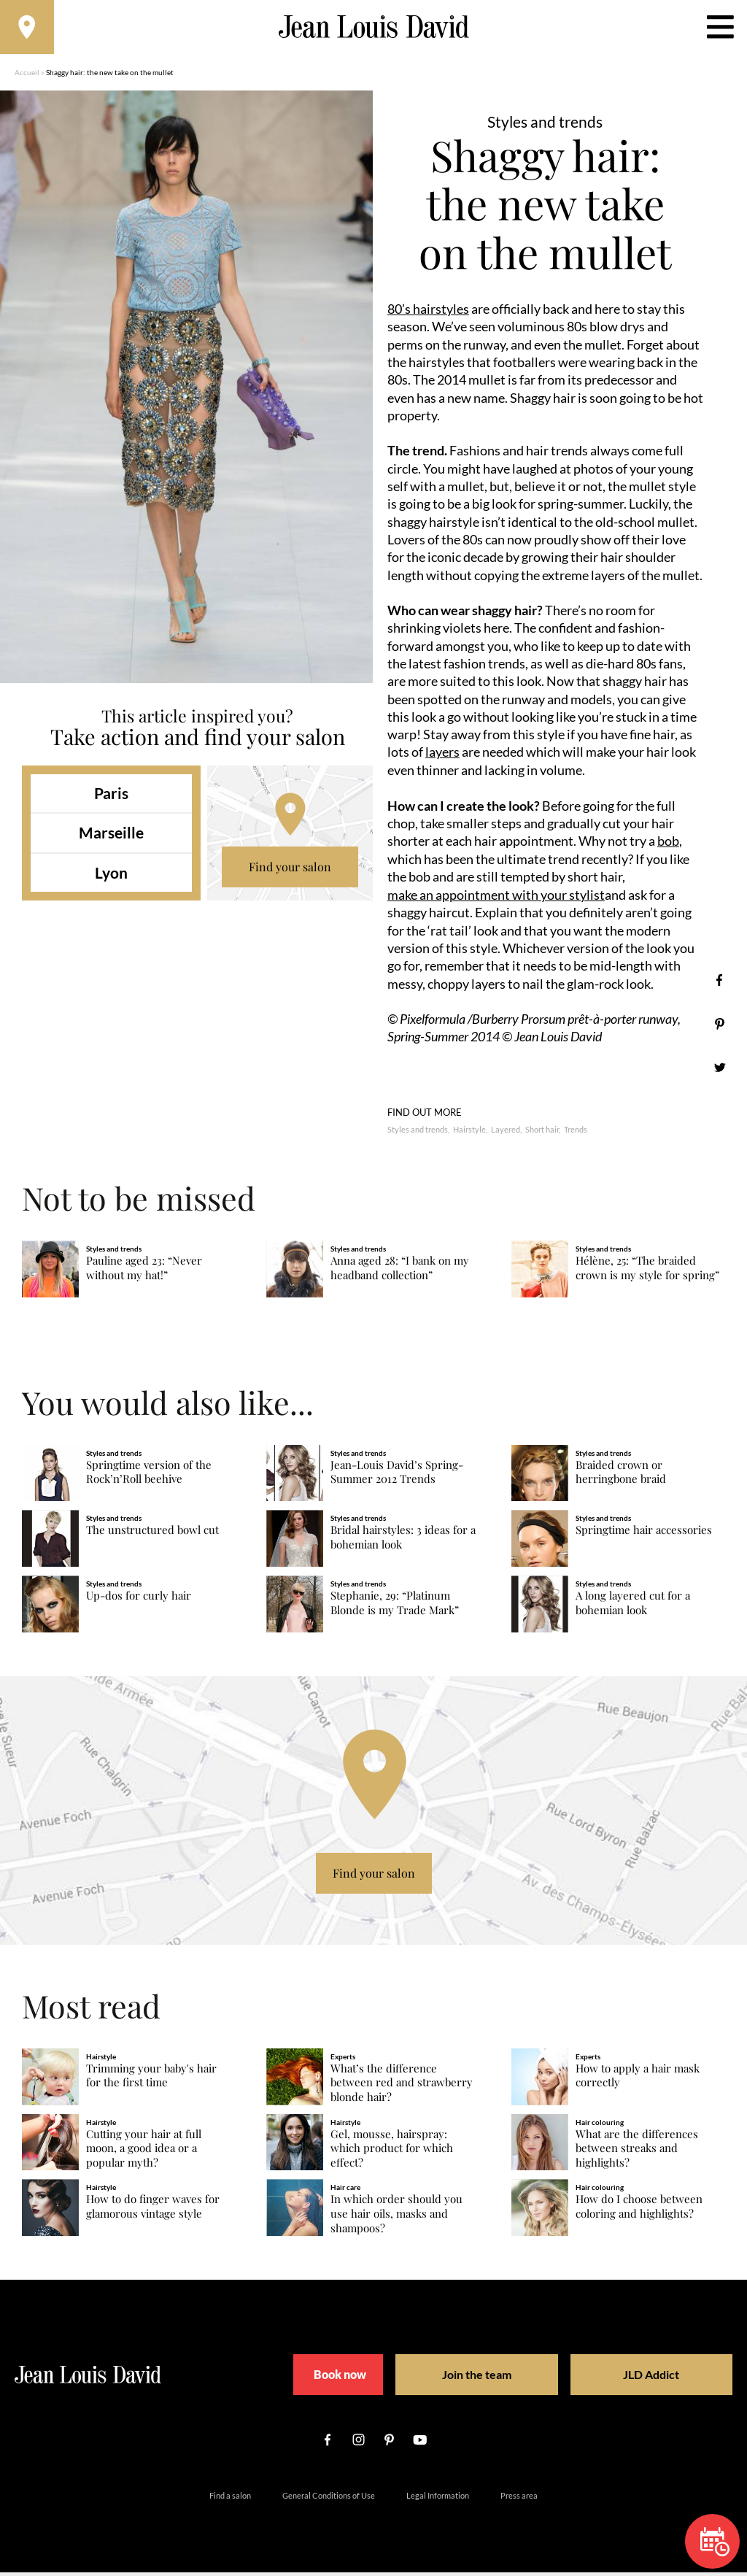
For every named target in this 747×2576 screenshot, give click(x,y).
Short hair (542, 1133)
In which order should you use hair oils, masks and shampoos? (396, 2217)
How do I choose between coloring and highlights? (639, 2210)
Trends (575, 1133)
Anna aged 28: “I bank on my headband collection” (399, 1271)
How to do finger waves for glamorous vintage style (153, 2210)
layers (442, 756)
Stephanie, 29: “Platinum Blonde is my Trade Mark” (394, 1606)
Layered (505, 1133)
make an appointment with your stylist (496, 898)
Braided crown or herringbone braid (621, 1475)
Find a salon (230, 2499)
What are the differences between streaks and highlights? (637, 2151)
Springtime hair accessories (644, 1533)
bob (668, 845)
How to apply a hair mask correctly (638, 2078)
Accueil (27, 76)
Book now (337, 2378)
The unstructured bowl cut (152, 1533)
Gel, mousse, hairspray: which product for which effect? (391, 2151)
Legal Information (437, 2499)
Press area (519, 2499)
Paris (111, 797)
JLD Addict (625, 2378)
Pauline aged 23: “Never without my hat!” (144, 1271)
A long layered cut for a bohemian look (633, 1606)
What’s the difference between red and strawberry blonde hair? (401, 2086)
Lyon (111, 877)
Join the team (472, 2378)
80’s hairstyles (428, 313)
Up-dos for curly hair (138, 1599)
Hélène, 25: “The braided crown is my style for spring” (647, 1271)
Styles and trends (417, 1133)
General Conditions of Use (328, 2499)
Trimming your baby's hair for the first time (151, 2078)
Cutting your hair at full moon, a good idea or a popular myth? (143, 2151)
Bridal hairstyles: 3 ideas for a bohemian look (403, 1541)
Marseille (111, 837)
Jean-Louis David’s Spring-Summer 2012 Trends (396, 1475)
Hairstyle (469, 1133)
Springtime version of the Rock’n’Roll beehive (149, 1475)
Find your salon (290, 871)
